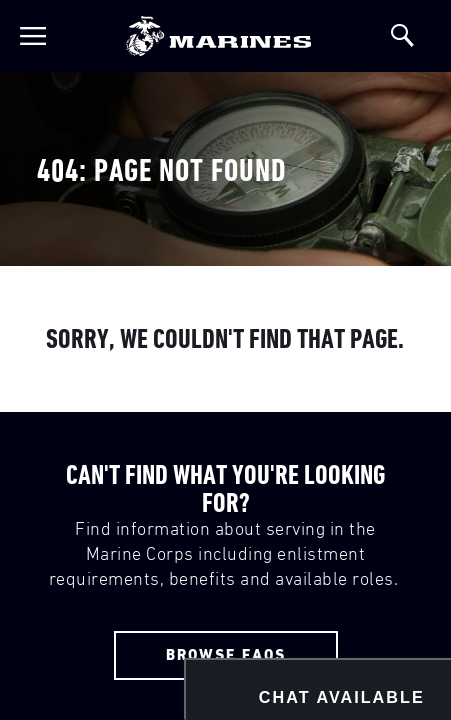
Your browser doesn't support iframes (225, 360)
